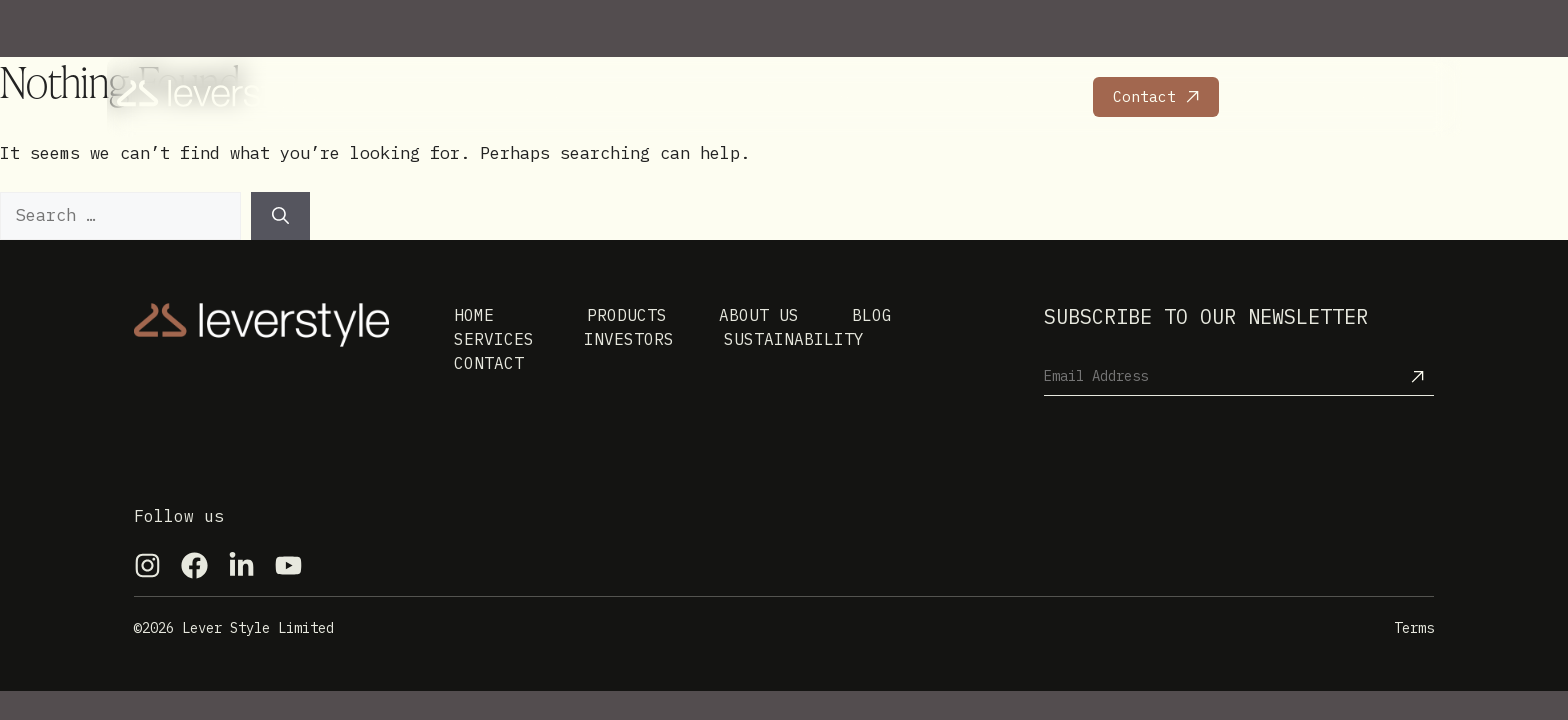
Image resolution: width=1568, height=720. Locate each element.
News (768, 96)
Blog (872, 315)
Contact (1144, 96)
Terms (1414, 628)
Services (562, 96)
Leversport (1387, 96)
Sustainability (1010, 96)
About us (759, 315)
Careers (1270, 96)
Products (450, 96)
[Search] (280, 216)
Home (356, 96)
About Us (674, 96)
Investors (866, 96)
